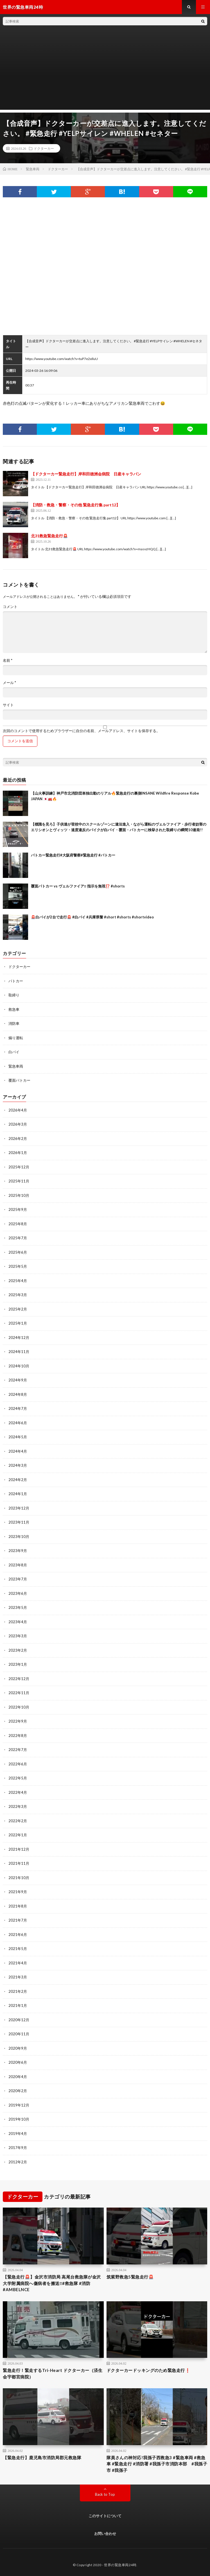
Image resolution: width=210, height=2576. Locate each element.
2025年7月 (17, 1238)
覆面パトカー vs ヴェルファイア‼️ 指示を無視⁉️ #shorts (78, 886)
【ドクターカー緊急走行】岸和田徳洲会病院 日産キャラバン (86, 473)
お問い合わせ (105, 2533)
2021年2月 (17, 1991)
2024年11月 (18, 1351)
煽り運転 (15, 1038)
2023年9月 (17, 1550)
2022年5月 (17, 1778)
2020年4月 (17, 2076)
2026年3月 (17, 1124)
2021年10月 (18, 1877)
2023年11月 (18, 1522)
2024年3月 (17, 1465)
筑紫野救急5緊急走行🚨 (130, 2276)
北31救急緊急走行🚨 (49, 535)
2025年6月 (17, 1252)
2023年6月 (17, 1593)
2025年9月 (17, 1209)
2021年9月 (17, 1891)
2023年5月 (17, 1607)
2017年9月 (17, 2147)
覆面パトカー (19, 1080)
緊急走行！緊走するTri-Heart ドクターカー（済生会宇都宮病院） (52, 2373)
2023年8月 (17, 1565)
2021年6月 (17, 1934)
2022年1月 (17, 1835)
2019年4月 (17, 2133)
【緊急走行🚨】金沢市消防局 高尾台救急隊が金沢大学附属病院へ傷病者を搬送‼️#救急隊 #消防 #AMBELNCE (52, 2283)
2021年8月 (17, 1906)
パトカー (15, 981)
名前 (7, 660)
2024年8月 (17, 1394)
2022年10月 (18, 1707)
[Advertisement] (105, 70)
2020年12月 (18, 2020)
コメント (10, 607)
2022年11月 (18, 1692)
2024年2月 (17, 1479)
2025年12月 (18, 1167)
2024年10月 (18, 1366)
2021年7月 (17, 1920)
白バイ (13, 1052)
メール (9, 683)
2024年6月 (17, 1423)
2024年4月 (17, 1451)
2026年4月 (17, 1110)
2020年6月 (17, 2062)
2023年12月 (18, 1508)
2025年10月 (18, 1195)
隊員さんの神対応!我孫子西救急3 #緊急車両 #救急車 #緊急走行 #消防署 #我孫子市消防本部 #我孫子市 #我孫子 (157, 2464)
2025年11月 (18, 1181)
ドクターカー (44, 148)
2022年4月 (17, 1792)
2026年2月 (17, 1138)
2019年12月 (18, 2105)
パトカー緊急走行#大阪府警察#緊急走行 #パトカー (73, 855)
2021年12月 (18, 1849)
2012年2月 (17, 2162)
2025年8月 (17, 1224)
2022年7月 (17, 1749)
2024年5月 (17, 1437)
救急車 (13, 1009)
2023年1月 (17, 1664)
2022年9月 (17, 1721)
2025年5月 (17, 1266)
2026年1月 (17, 1152)
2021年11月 (18, 1863)
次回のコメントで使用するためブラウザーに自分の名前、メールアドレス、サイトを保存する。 (81, 731)
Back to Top (105, 2494)
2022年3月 (17, 1806)
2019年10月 (18, 2119)
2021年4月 (17, 1963)
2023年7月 (17, 1579)
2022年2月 (17, 1821)
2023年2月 (17, 1650)
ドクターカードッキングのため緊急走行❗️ (149, 2370)
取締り (13, 995)
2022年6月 (17, 1764)
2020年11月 (18, 2034)
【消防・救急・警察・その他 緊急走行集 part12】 (75, 504)
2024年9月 (17, 1380)
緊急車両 (15, 1066)
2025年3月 (17, 1295)
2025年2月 (17, 1309)
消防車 (13, 1023)
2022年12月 (18, 1678)
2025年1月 (17, 1323)
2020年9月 (17, 2048)
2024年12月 (18, 1337)
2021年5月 (17, 1948)
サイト (8, 705)
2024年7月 (17, 1408)
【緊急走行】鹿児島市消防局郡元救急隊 (42, 2457)
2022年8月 (17, 1735)
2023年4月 (17, 1622)
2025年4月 (17, 1280)
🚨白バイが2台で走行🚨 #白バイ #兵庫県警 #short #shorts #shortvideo (92, 917)
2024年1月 (17, 1494)
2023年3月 (17, 1636)
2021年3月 (17, 1977)
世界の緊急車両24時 (120, 2565)
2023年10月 (18, 1536)
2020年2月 (17, 2090)
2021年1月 (17, 2005)
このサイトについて (105, 2516)
